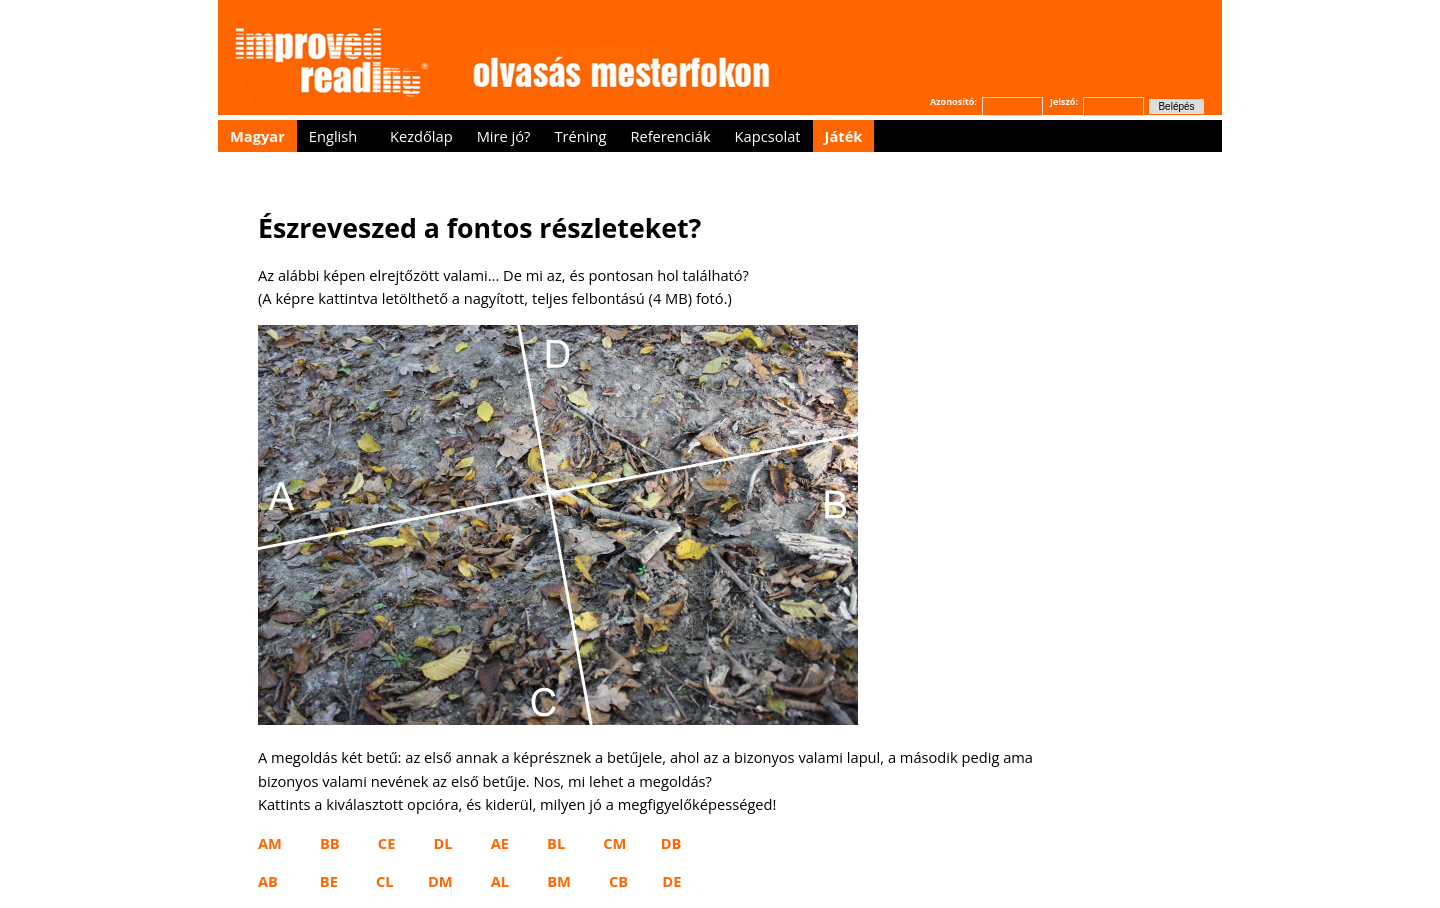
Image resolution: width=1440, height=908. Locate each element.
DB (671, 843)
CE (387, 843)
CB (618, 881)
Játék (844, 136)
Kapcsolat (768, 136)
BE (329, 881)
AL (500, 881)
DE (671, 881)
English (333, 136)
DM (440, 881)
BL (556, 843)
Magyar (257, 136)
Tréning (580, 136)
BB (330, 843)
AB (268, 881)
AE (500, 843)
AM (270, 843)
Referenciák (670, 136)
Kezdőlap (421, 136)
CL (385, 881)
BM (559, 881)
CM (614, 843)
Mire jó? (504, 136)
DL (442, 843)
